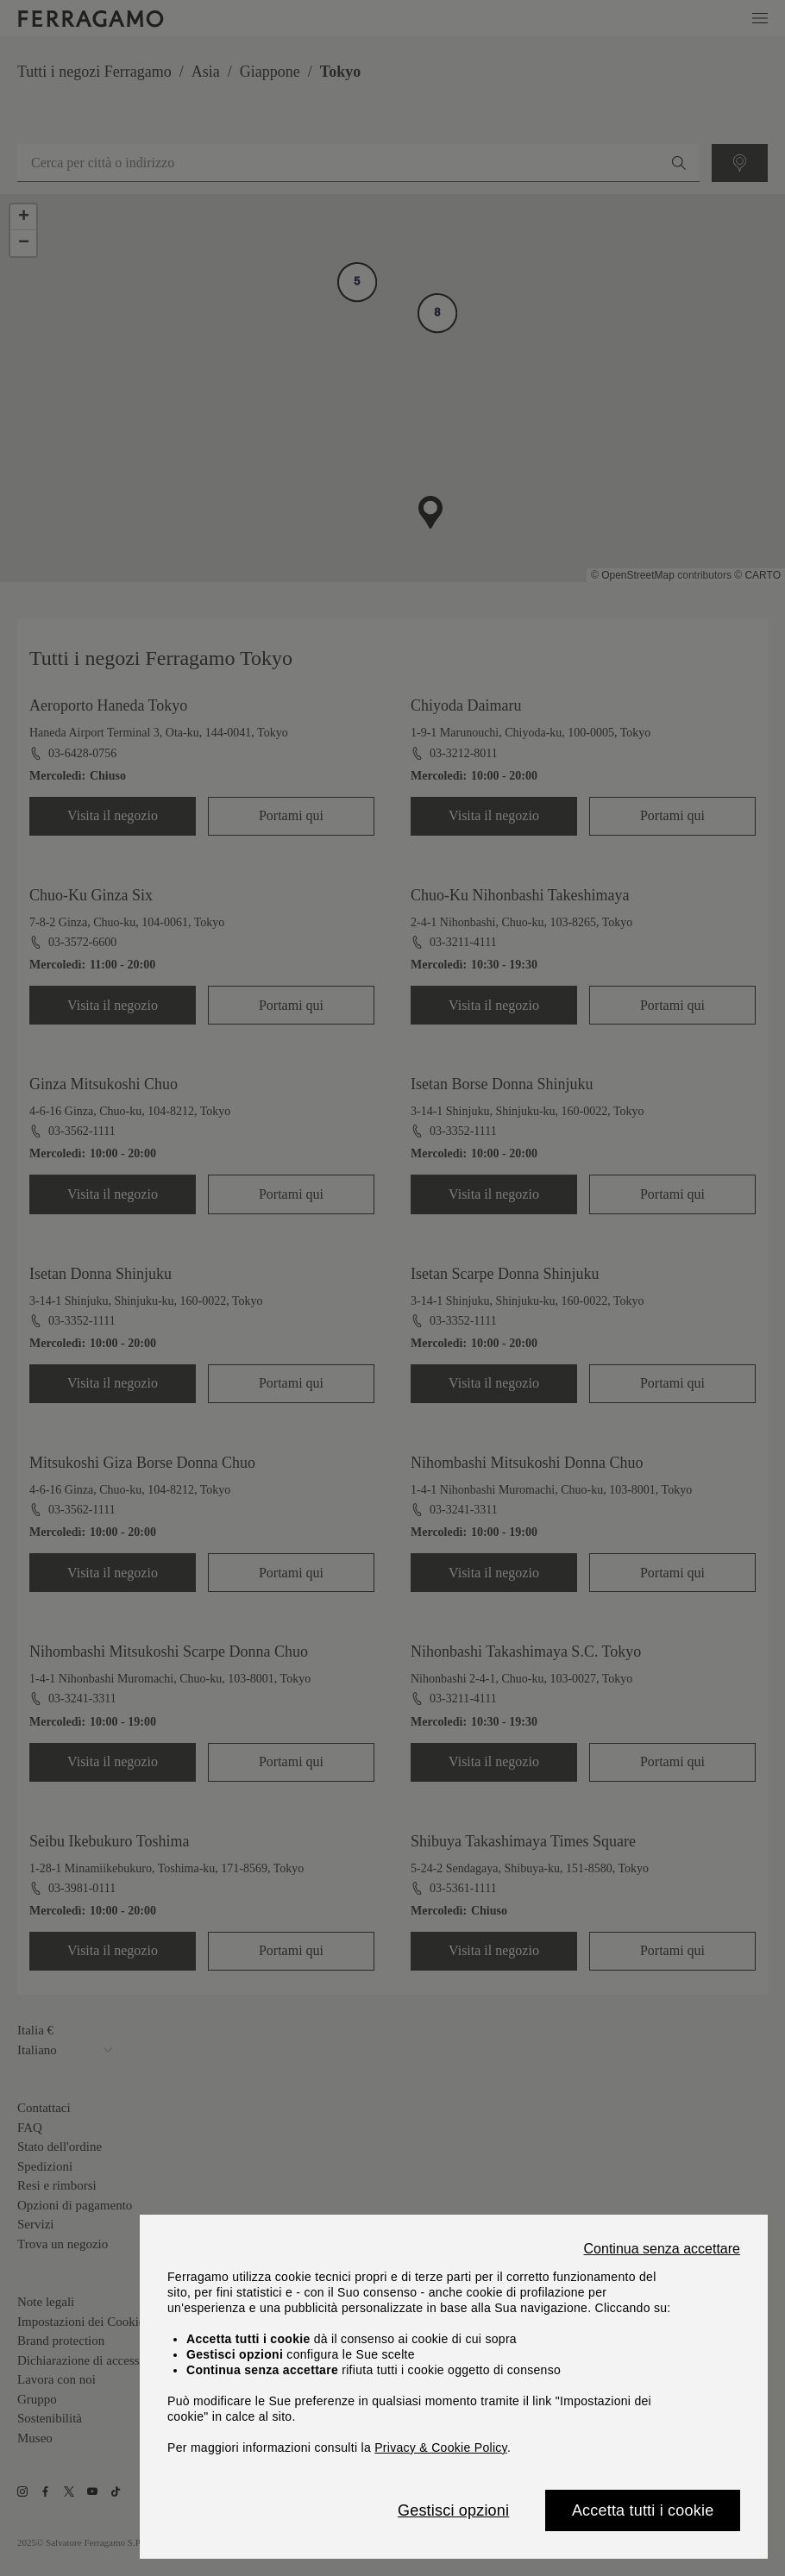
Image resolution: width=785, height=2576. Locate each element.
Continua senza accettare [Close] (662, 2249)
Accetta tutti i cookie (642, 2510)
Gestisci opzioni (453, 2510)
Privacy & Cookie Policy (440, 2447)
